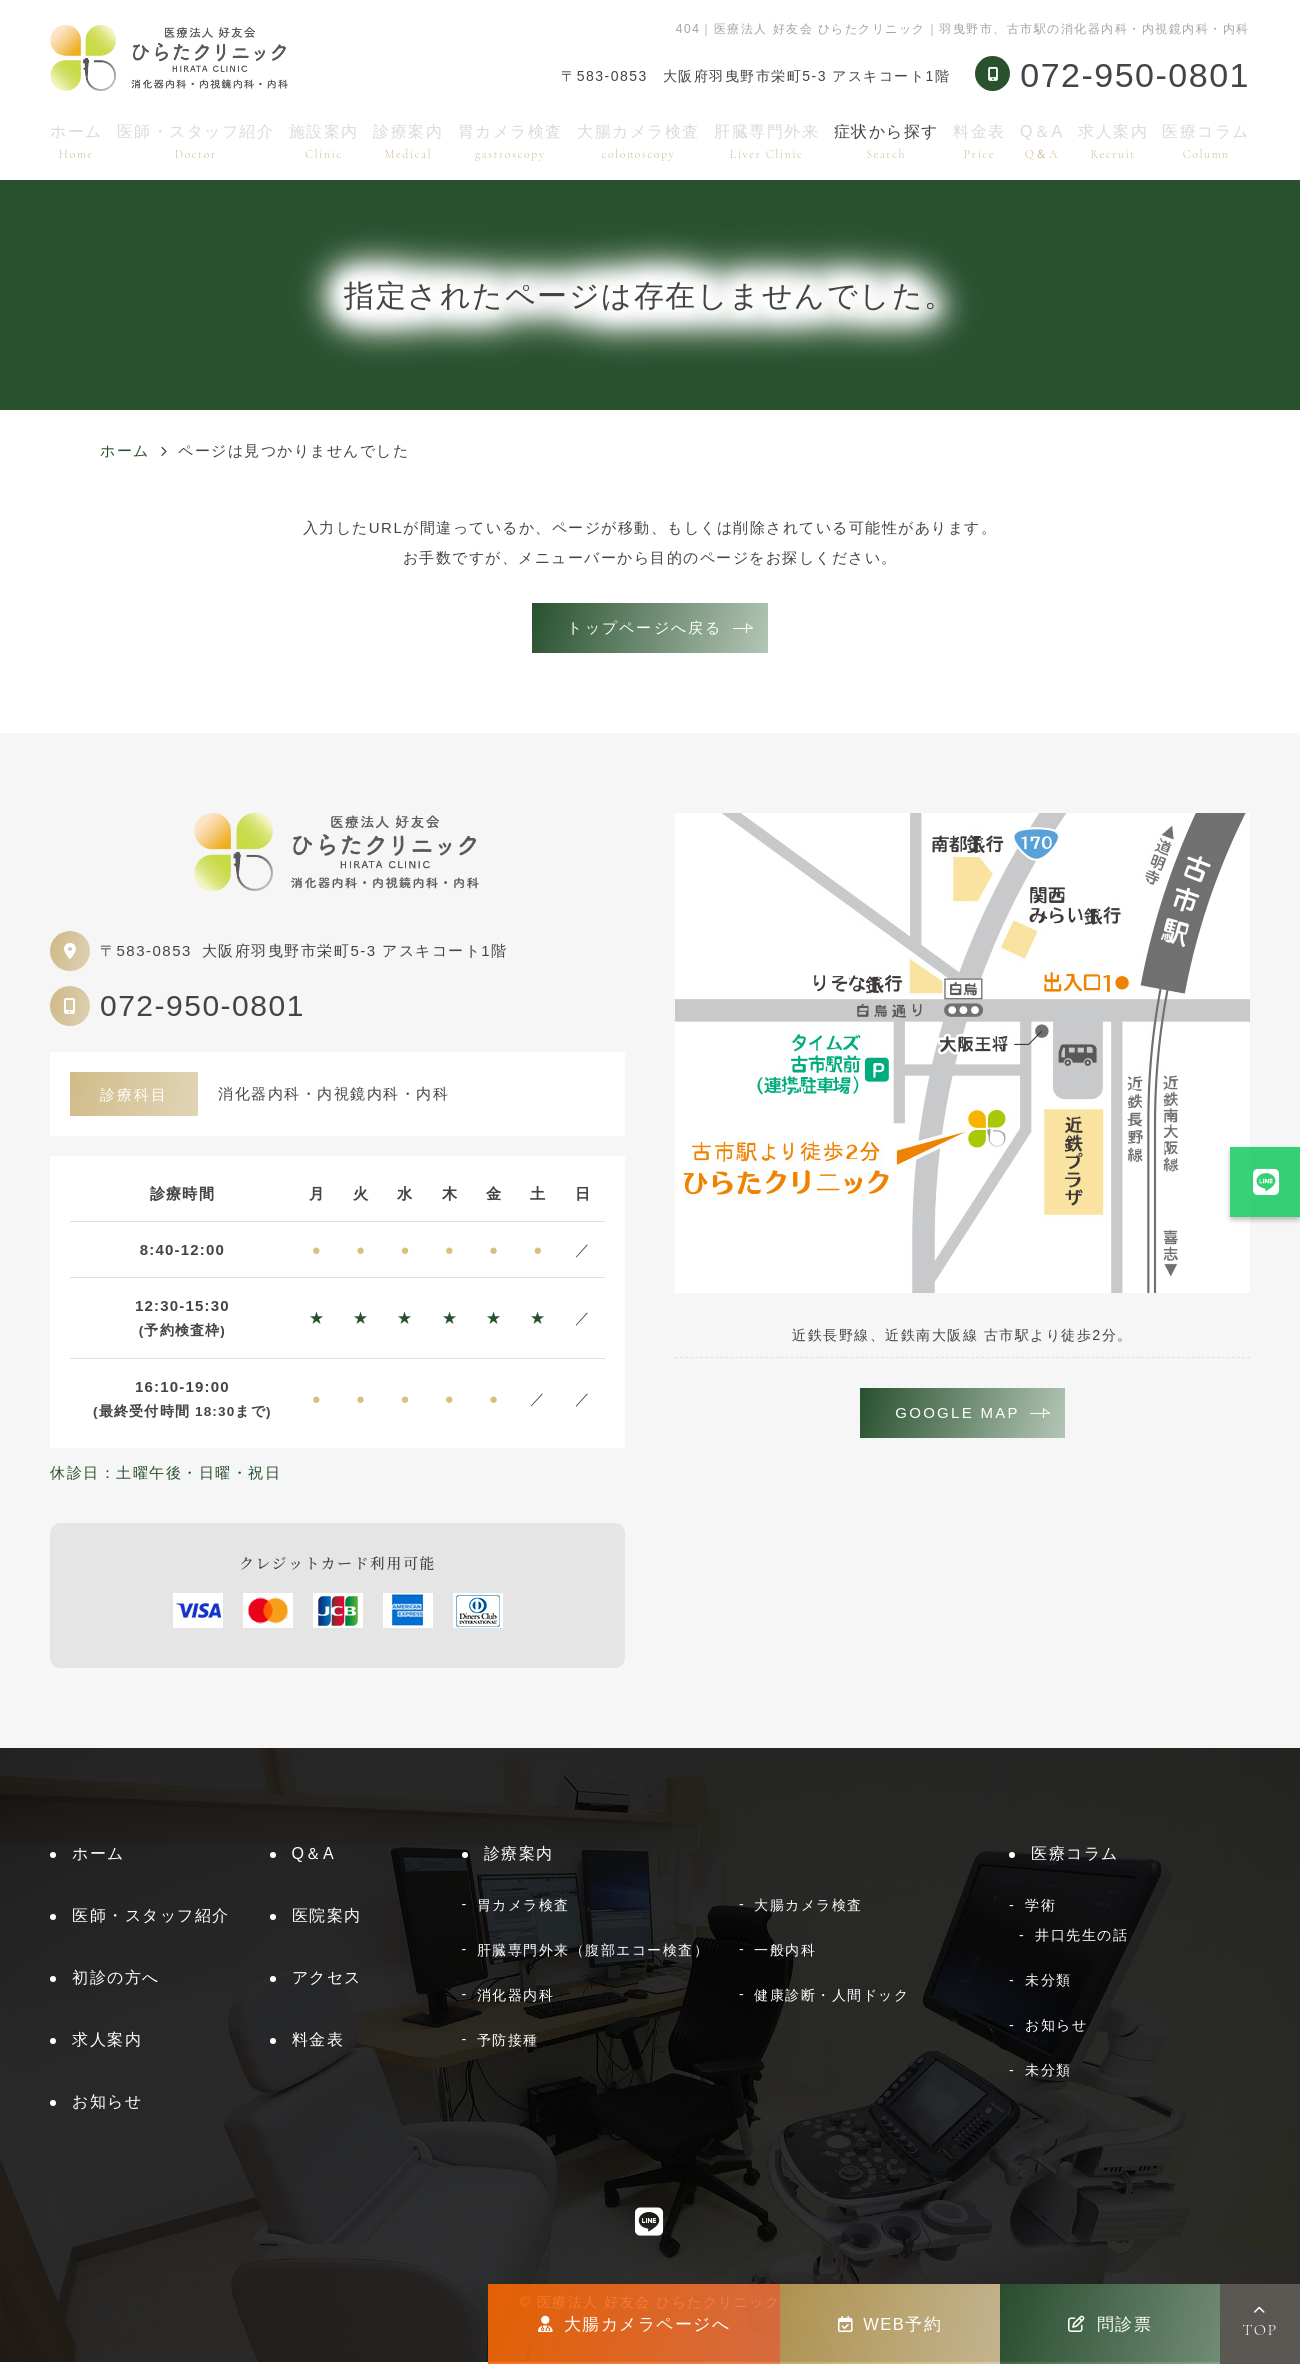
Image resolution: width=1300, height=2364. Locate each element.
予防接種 (508, 2042)
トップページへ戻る (644, 628)
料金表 (979, 141)
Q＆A (1042, 141)
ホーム (76, 141)
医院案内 (327, 1917)
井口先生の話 (1081, 1937)
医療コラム (1206, 141)
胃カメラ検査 (510, 141)
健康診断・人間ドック (831, 1997)
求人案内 (1113, 141)
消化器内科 (516, 1997)
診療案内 (408, 141)
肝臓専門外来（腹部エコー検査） (593, 1952)
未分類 (1048, 1982)
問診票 (1110, 2324)
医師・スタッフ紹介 (196, 141)
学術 (1040, 1907)
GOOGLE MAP (958, 1415)
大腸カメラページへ (634, 2324)
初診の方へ (116, 1979)
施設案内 (324, 141)
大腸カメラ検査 (638, 141)
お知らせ (107, 2103)
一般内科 (785, 1952)
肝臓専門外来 (766, 141)
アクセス (327, 1979)
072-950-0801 (202, 1007)
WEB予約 (890, 2324)
